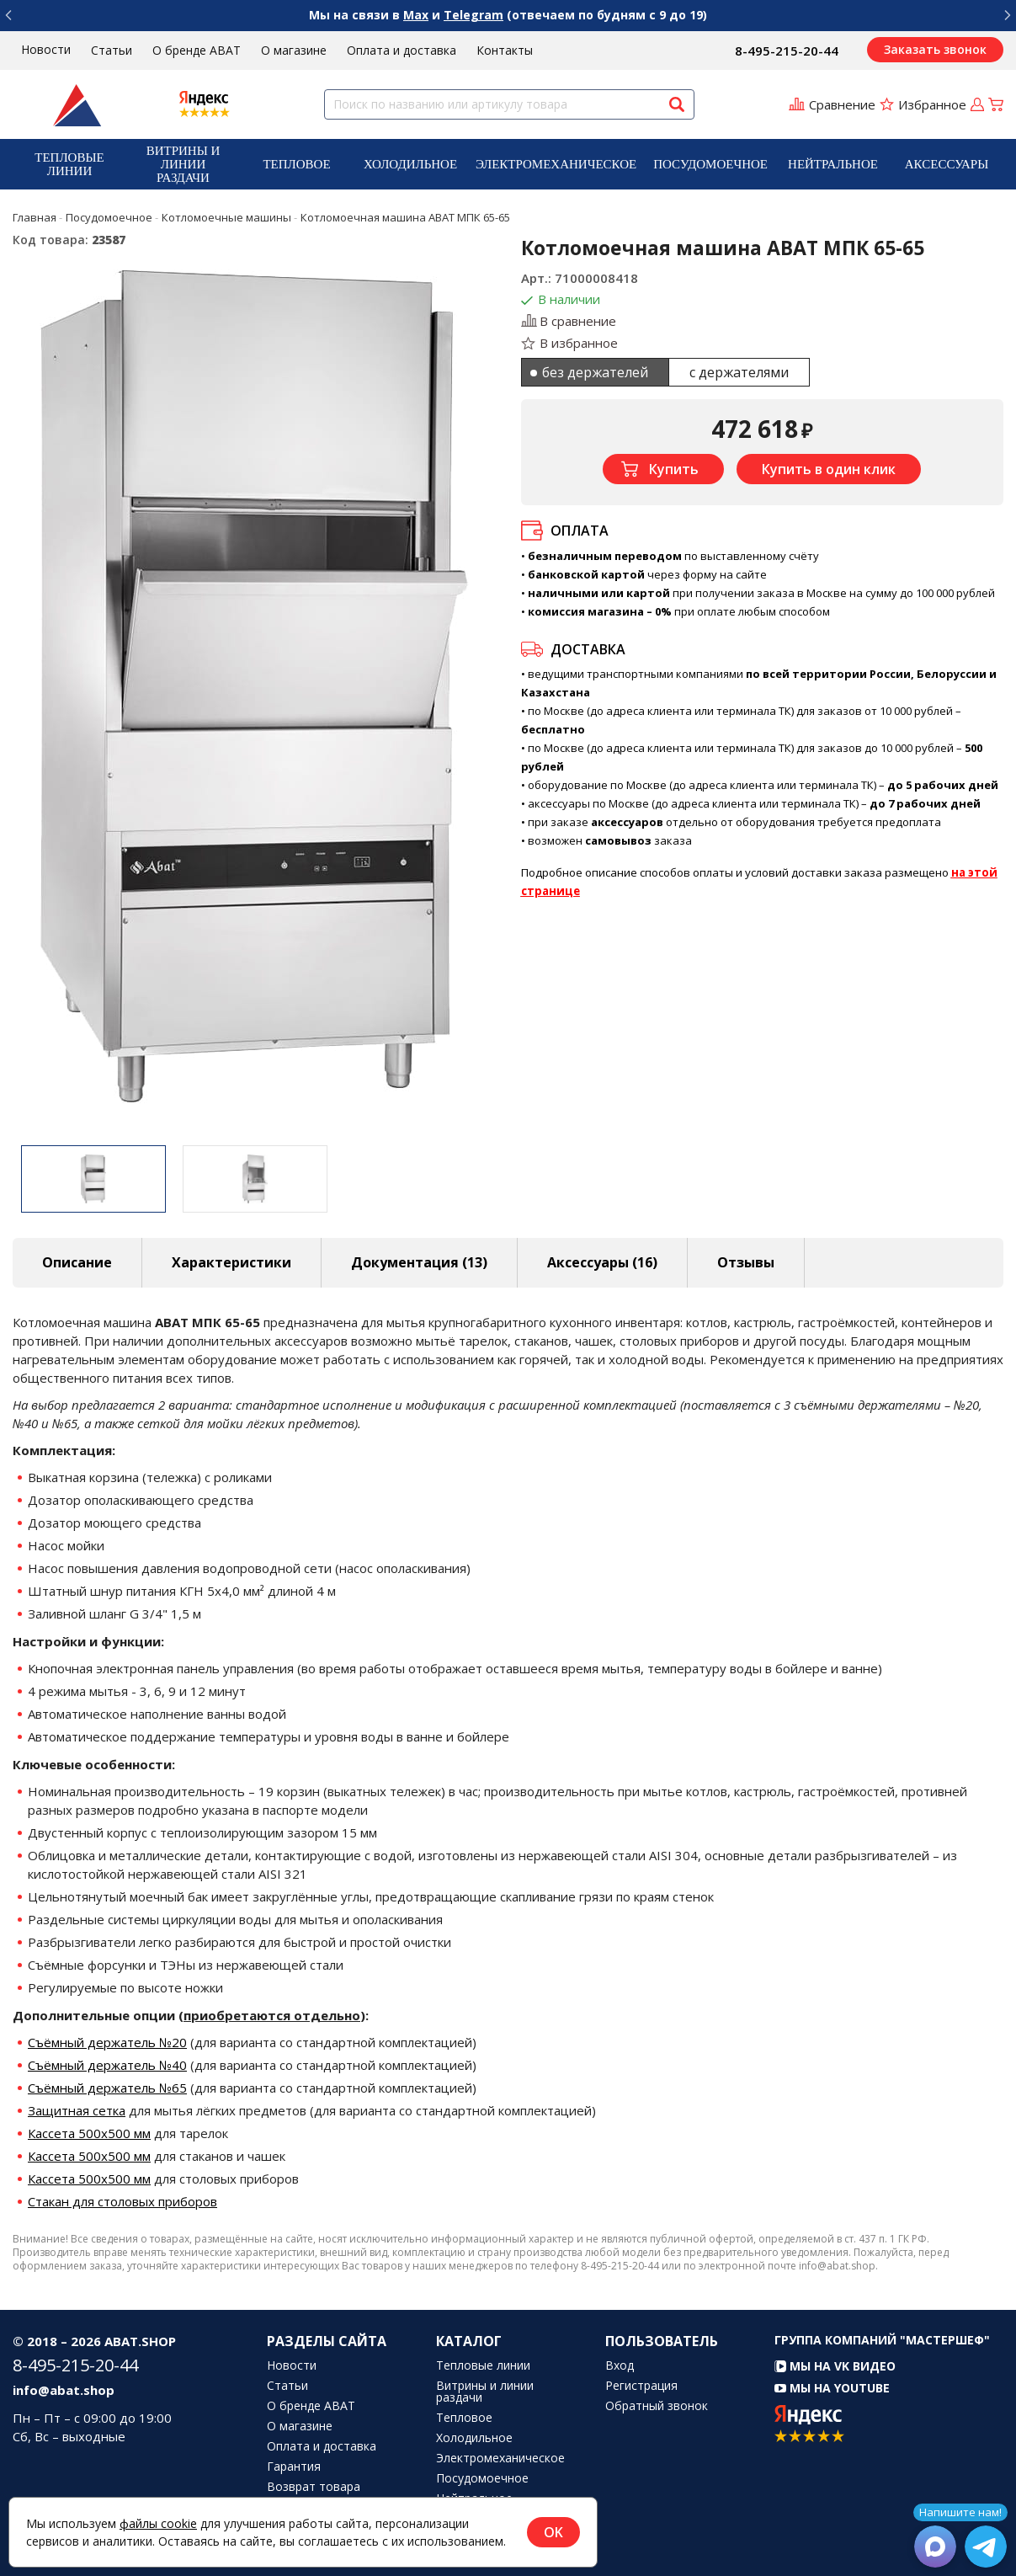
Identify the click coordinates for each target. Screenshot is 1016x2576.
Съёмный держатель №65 (107, 2087)
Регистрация (641, 2386)
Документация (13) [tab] (419, 1262)
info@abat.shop (63, 2389)
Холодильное (410, 164)
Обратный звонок (656, 2406)
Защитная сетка (76, 2110)
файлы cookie (158, 2523)
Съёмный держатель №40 (107, 2064)
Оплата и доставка (401, 50)
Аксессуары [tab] (602, 1262)
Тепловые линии (69, 164)
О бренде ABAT (196, 50)
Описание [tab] (77, 1262)
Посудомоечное (710, 164)
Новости (46, 49)
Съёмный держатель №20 (107, 2042)
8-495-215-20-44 (786, 50)
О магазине (294, 50)
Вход (619, 2365)
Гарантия (294, 2466)
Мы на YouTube (832, 2388)
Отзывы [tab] (745, 1262)
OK (553, 2532)
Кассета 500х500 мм (89, 2133)
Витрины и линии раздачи (183, 164)
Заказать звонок (935, 49)
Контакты (504, 50)
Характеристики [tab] (231, 1262)
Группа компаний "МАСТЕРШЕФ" (882, 2340)
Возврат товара (313, 2487)
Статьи (111, 50)
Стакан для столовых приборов (122, 2201)
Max (415, 15)
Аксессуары (946, 164)
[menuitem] (69, 164)
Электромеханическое (556, 164)
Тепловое (296, 164)
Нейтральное (833, 164)
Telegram (473, 15)
